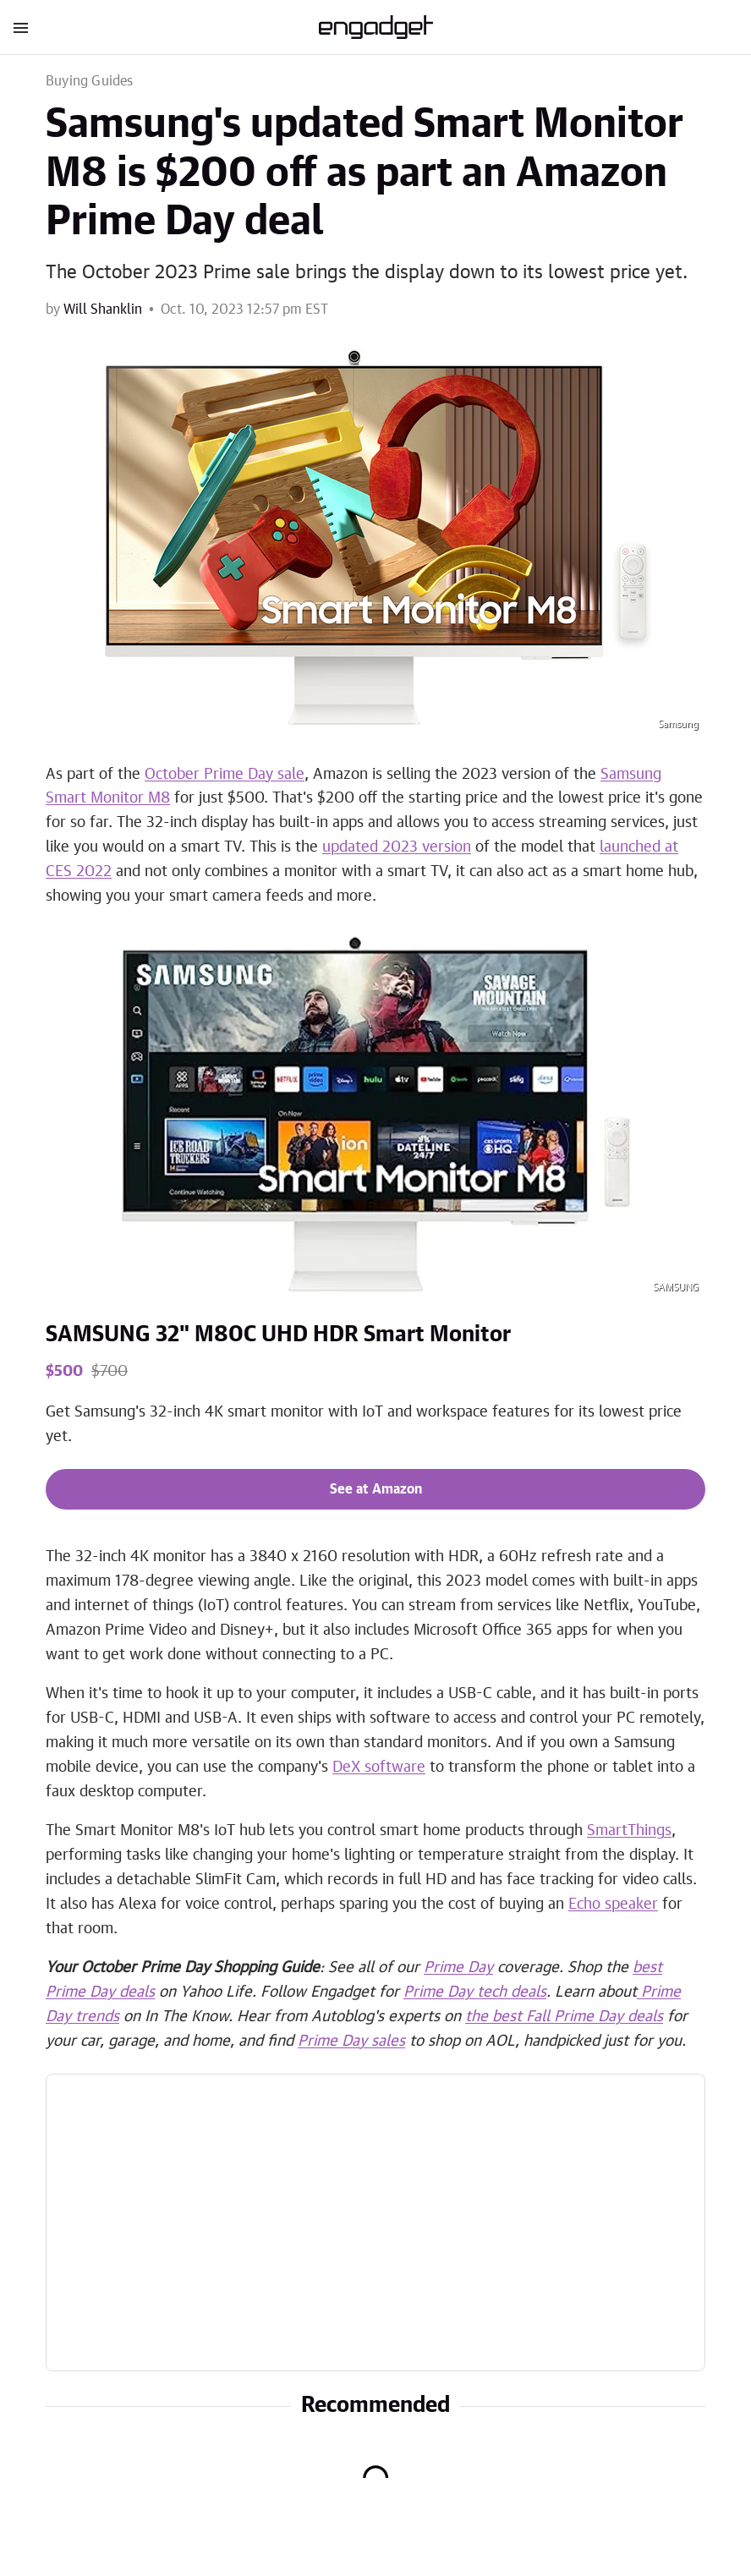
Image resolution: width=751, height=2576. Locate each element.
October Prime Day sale (224, 774)
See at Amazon (376, 1489)
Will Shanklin (102, 309)
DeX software (378, 1767)
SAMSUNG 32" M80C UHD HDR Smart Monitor (278, 1335)
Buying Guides (90, 81)
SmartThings (629, 1831)
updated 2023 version (396, 847)
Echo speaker (613, 1904)
